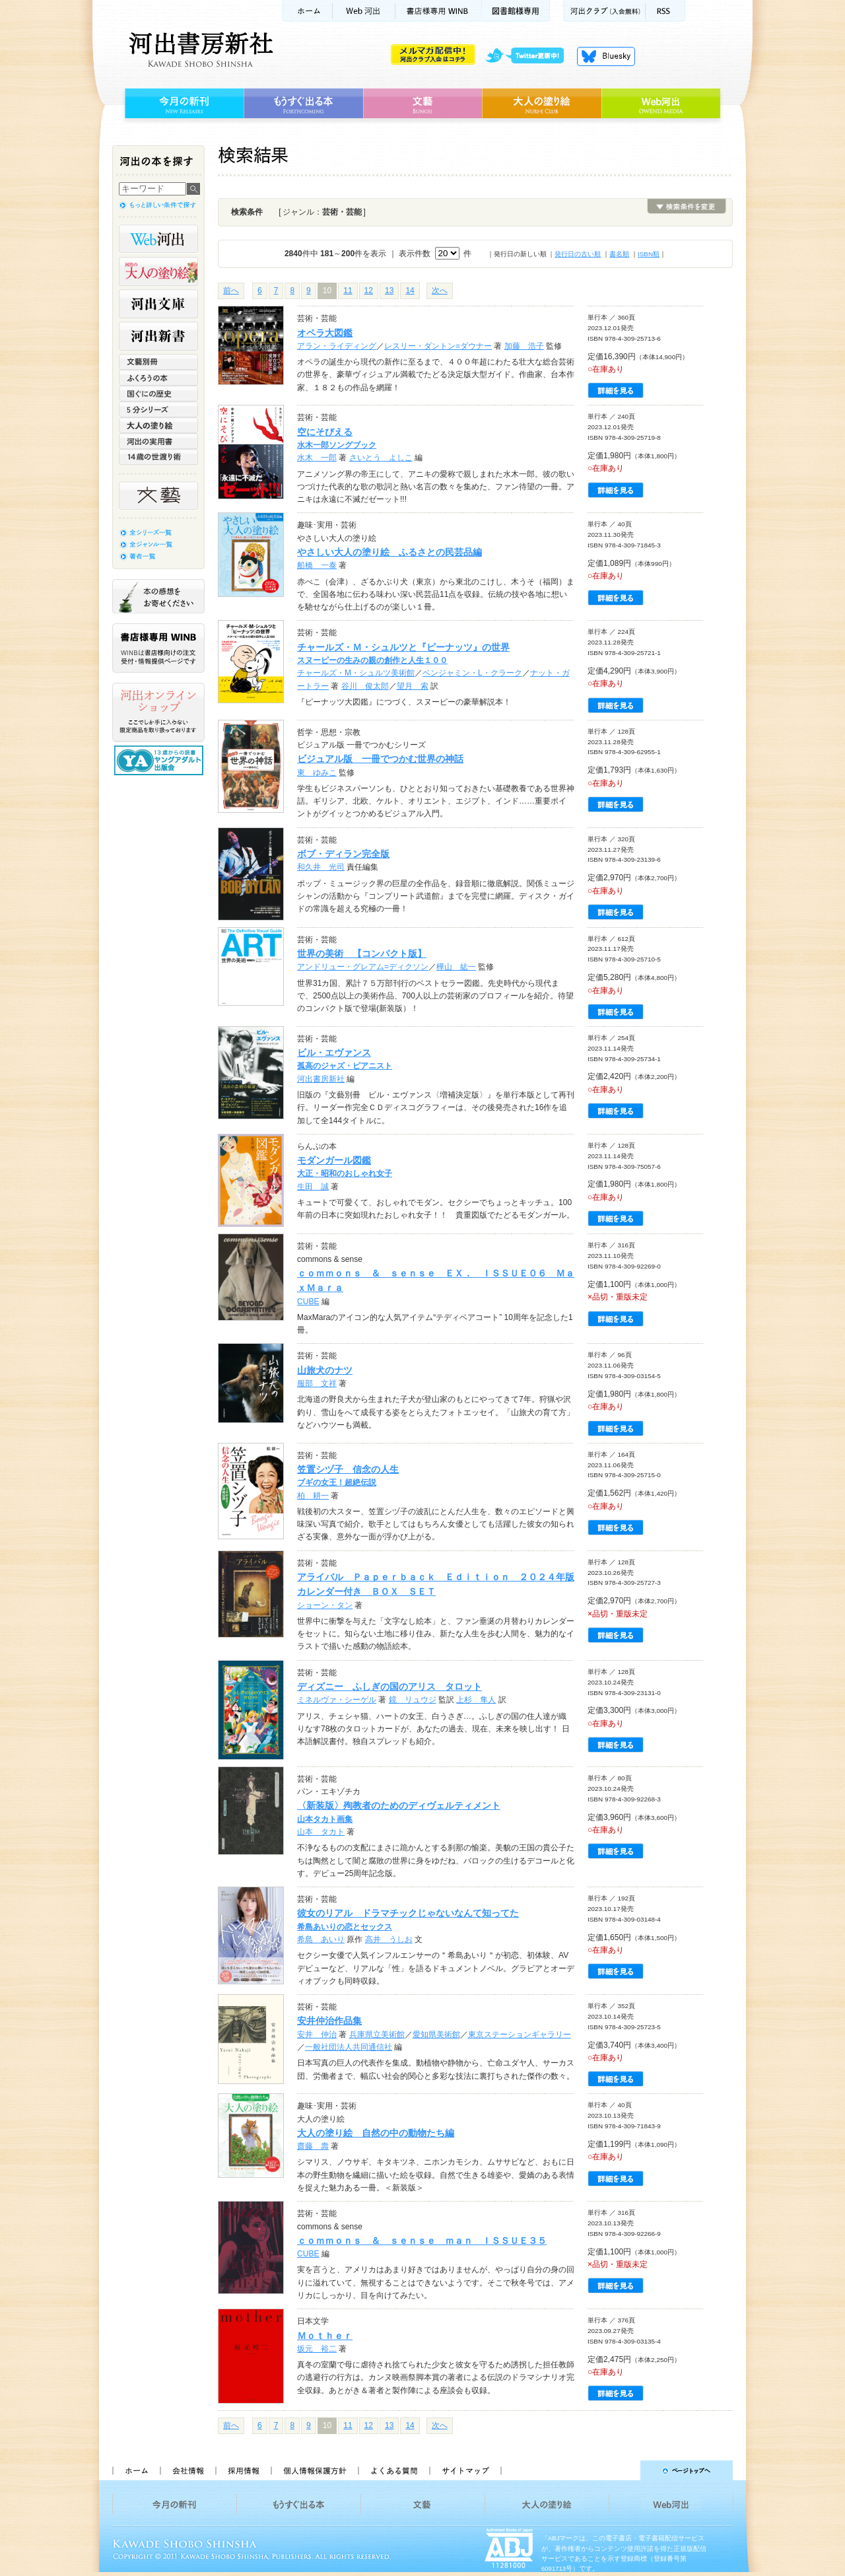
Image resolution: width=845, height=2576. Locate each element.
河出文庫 (158, 303)
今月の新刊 (182, 103)
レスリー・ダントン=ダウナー (438, 346)
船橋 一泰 (317, 565)
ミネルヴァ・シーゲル (336, 1699)
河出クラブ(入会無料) (604, 11)
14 (409, 290)
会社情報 (187, 2470)
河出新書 (158, 336)
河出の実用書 (158, 441)
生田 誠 (313, 1186)
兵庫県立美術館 (377, 2034)
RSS (665, 11)
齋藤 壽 (313, 2146)
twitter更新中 (529, 56)
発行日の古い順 (578, 254)
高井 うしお (389, 1939)
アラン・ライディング (336, 346)
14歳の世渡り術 (158, 457)
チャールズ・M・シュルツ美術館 (356, 673)
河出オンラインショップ (158, 712)
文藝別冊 (158, 362)
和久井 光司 (321, 867)
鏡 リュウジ (412, 1699)
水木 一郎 (317, 457)
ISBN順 (648, 254)
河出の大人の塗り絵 (158, 271)
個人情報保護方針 (314, 2470)
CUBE (308, 1301)
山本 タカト (321, 1831)
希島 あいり (321, 1939)
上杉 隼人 (476, 1699)
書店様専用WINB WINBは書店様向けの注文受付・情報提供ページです (158, 648)
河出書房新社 (199, 49)
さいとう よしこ (381, 457)
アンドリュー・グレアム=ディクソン (362, 966)
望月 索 (412, 686)
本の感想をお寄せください (158, 596)
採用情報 (243, 2470)
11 (347, 290)
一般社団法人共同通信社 (348, 2047)
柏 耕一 (313, 1495)
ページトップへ (623, 2470)
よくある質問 (393, 2470)
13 (389, 290)
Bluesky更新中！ (606, 56)
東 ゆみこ (317, 772)
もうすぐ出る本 (303, 103)
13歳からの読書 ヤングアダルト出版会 (160, 760)
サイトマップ (465, 2470)
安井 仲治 (317, 2034)
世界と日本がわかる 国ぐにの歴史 (158, 393)
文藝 (422, 103)
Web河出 (363, 11)
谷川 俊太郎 (365, 686)
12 (368, 290)
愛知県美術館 (436, 2034)
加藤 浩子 (524, 346)
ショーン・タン (325, 1605)
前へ (231, 290)
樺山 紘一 (456, 966)
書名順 (619, 254)
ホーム (307, 11)
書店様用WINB (438, 11)
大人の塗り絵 (541, 103)
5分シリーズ (158, 409)
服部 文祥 (317, 1383)
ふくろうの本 (158, 378)
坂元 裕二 (317, 2348)
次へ (440, 290)
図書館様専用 (516, 11)
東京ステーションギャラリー (519, 2034)
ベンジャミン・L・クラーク (472, 673)
